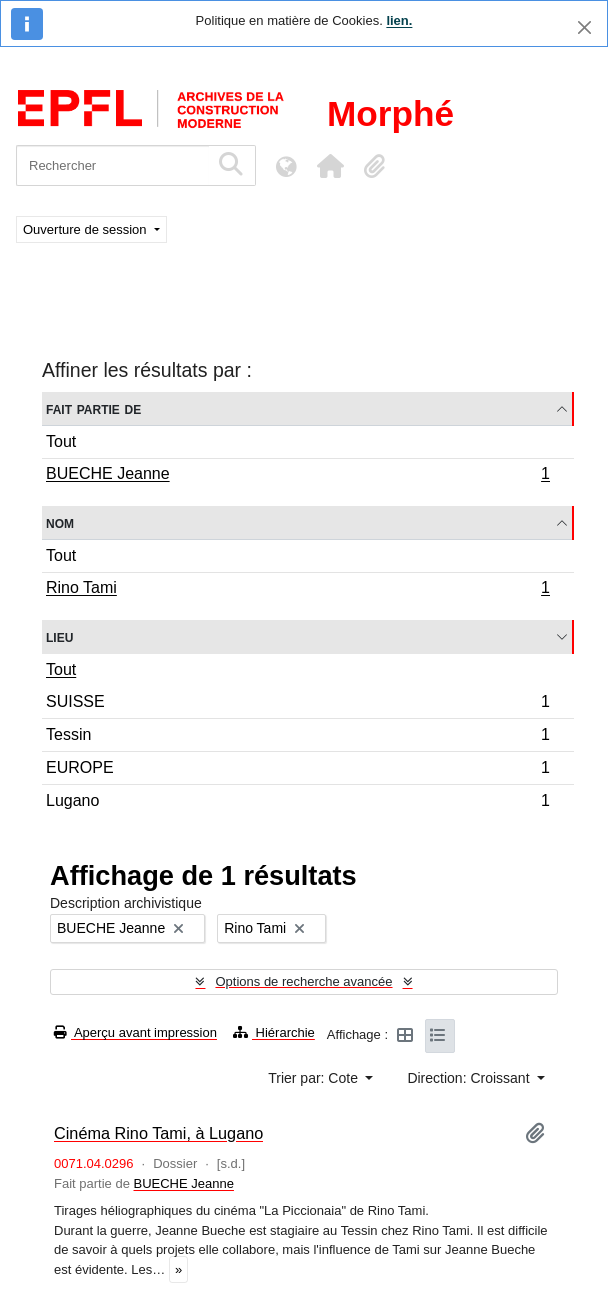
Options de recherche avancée (303, 981)
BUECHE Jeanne (297, 476)
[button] (330, 166)
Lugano (297, 803)
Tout (61, 441)
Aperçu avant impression (135, 1032)
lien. (399, 20)
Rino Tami (297, 590)
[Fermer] (584, 27)
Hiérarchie (274, 1032)
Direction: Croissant (470, 1078)
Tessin (297, 737)
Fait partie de (93, 408)
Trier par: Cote (315, 1078)
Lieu (59, 636)
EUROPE (297, 770)
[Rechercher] (112, 165)
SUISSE (297, 704)
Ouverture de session (86, 229)
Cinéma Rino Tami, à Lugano (158, 1133)
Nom (60, 522)
